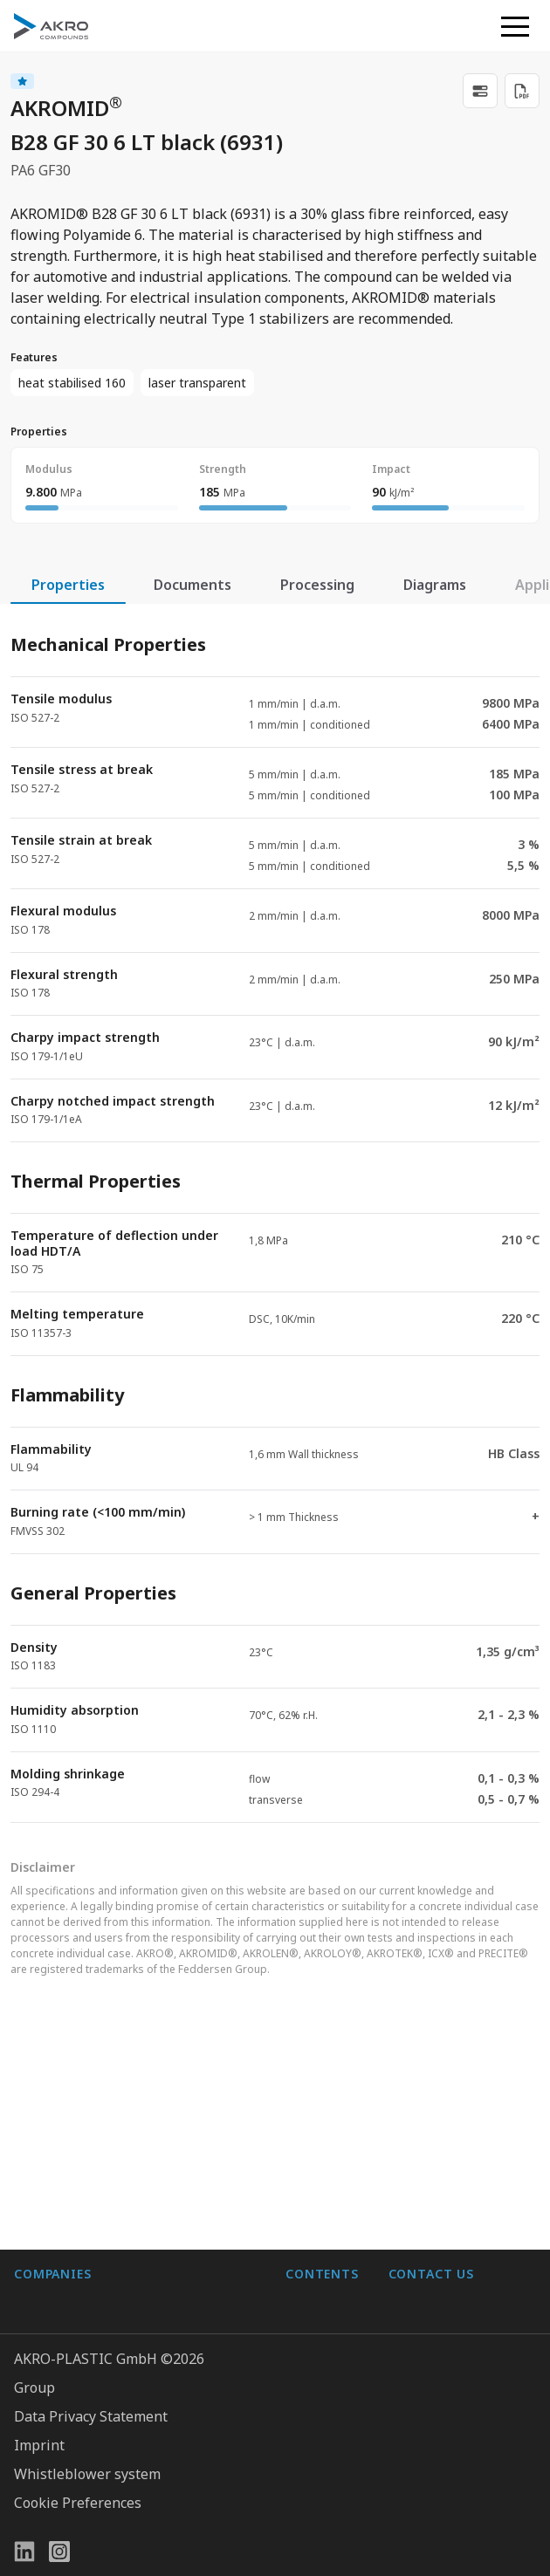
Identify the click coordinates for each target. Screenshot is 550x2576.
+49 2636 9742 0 (441, 2169)
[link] (480, 90)
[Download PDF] (522, 90)
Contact (310, 2176)
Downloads (322, 2211)
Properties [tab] (68, 584)
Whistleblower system (87, 2474)
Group (34, 2387)
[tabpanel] (275, 1213)
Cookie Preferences (77, 2502)
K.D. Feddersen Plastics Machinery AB (136, 2211)
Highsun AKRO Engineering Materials (137, 2246)
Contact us (422, 2211)
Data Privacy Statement (91, 2416)
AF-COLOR (47, 2106)
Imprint (39, 2445)
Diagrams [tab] (434, 584)
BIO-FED (42, 2141)
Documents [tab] (192, 584)
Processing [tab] (317, 584)
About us (314, 2106)
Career (307, 2141)
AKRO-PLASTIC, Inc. (78, 2281)
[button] (515, 26)
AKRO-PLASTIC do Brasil (94, 2176)
